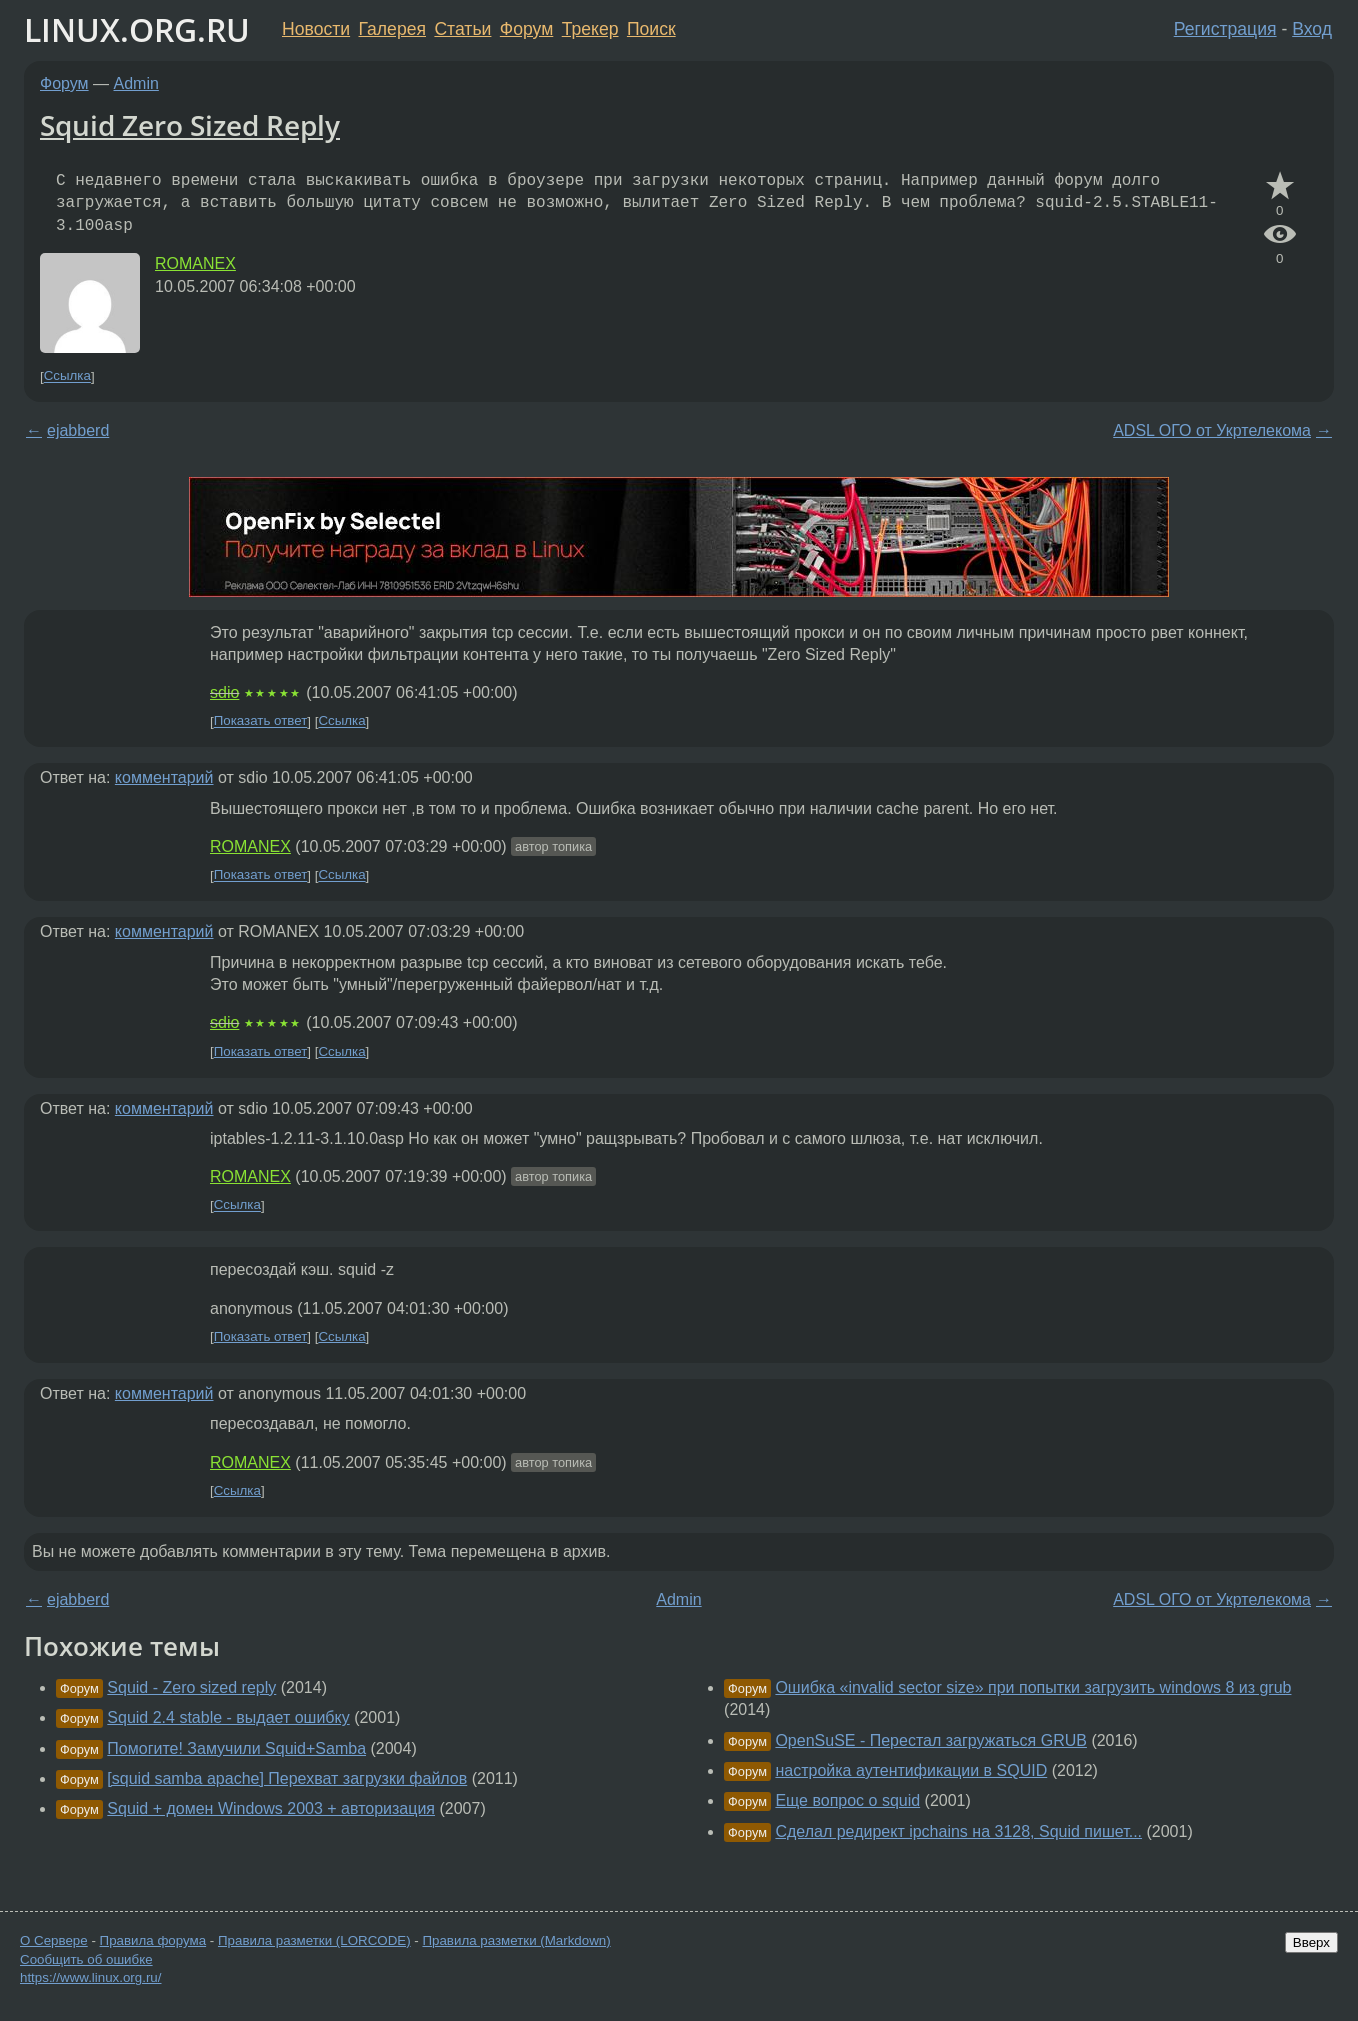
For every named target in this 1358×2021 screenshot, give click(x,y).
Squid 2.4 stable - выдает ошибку (228, 1717)
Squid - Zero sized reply (191, 1687)
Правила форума (153, 1940)
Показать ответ (261, 721)
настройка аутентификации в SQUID (911, 1770)
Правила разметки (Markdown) (516, 1940)
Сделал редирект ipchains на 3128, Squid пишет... (958, 1831)
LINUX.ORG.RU (137, 29)
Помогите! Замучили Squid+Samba (236, 1748)
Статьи (462, 29)
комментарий (164, 777)
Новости (316, 29)
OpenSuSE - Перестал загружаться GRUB (931, 1740)
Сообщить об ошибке (86, 1959)
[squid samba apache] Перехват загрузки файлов (287, 1778)
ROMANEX (195, 263)
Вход (1312, 29)
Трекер (590, 29)
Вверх (1311, 1942)
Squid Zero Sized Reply (190, 125)
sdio (224, 692)
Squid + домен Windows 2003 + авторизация (271, 1808)
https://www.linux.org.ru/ (90, 1977)
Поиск (651, 29)
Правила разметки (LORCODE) (314, 1940)
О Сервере (54, 1940)
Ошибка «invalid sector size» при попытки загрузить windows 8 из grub (1033, 1687)
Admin (136, 83)
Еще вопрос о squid (847, 1800)
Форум (526, 29)
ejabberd (78, 430)
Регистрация (1225, 29)
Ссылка (67, 376)
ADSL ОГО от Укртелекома (1212, 430)
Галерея (392, 29)
